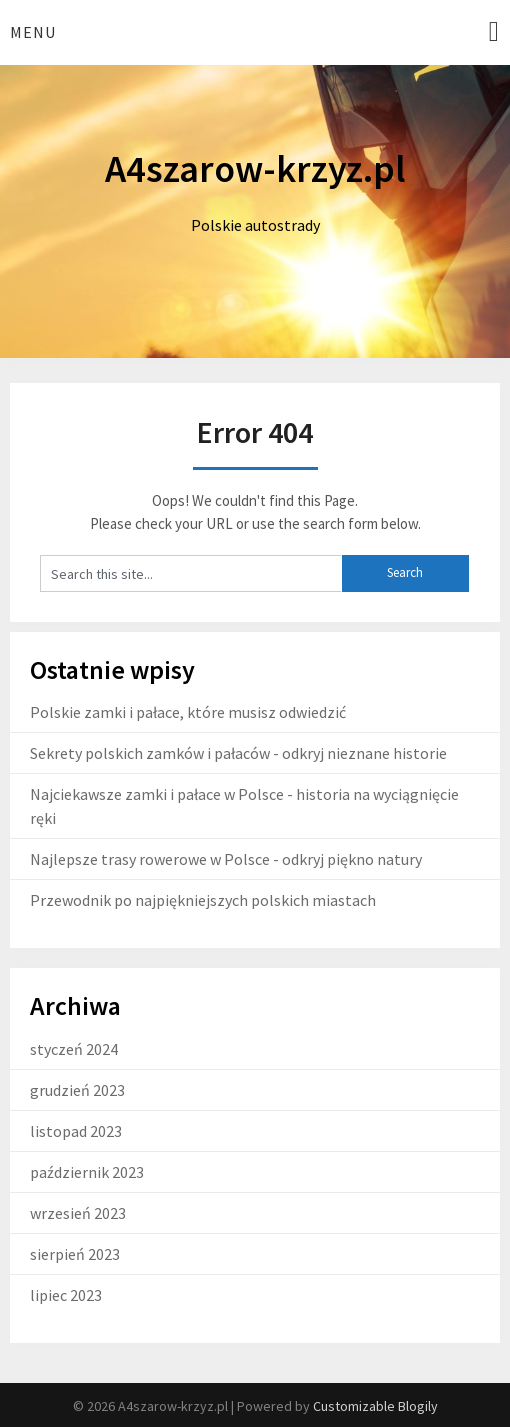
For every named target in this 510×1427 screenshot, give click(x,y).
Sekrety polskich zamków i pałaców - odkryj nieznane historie (238, 753)
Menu (33, 32)
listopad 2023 (76, 1131)
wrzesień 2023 (78, 1213)
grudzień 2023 (77, 1090)
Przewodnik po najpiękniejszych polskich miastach (203, 900)
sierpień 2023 (75, 1254)
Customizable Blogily (375, 1406)
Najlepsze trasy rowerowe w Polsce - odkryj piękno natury (226, 859)
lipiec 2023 (66, 1295)
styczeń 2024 (74, 1049)
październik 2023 (87, 1172)
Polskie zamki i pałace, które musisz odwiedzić (188, 712)
